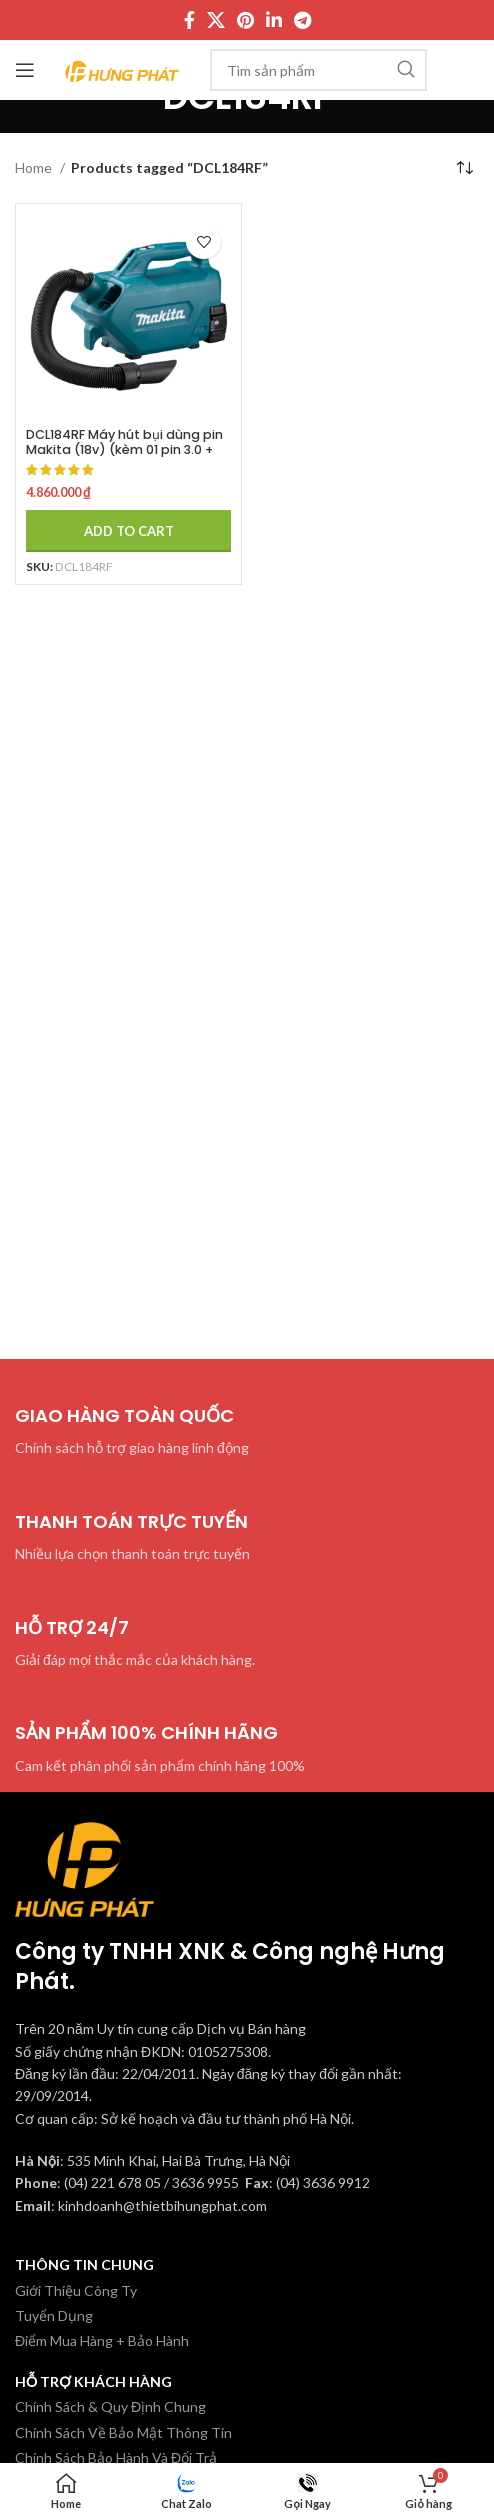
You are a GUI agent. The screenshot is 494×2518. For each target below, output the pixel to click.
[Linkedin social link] (274, 20)
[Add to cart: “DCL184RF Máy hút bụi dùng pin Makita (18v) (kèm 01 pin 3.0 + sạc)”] (128, 531)
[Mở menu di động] (25, 70)
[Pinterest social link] (245, 20)
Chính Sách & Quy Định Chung (110, 2406)
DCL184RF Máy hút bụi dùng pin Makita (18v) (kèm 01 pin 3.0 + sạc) (124, 449)
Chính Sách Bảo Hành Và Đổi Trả (116, 2457)
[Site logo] (122, 68)
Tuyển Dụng (54, 2315)
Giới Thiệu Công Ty (76, 2290)
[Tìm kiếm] (318, 70)
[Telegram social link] (302, 20)
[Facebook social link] (189, 20)
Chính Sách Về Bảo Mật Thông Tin (123, 2432)
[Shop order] (464, 168)
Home (35, 167)
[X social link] (216, 20)
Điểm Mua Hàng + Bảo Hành (102, 2340)
